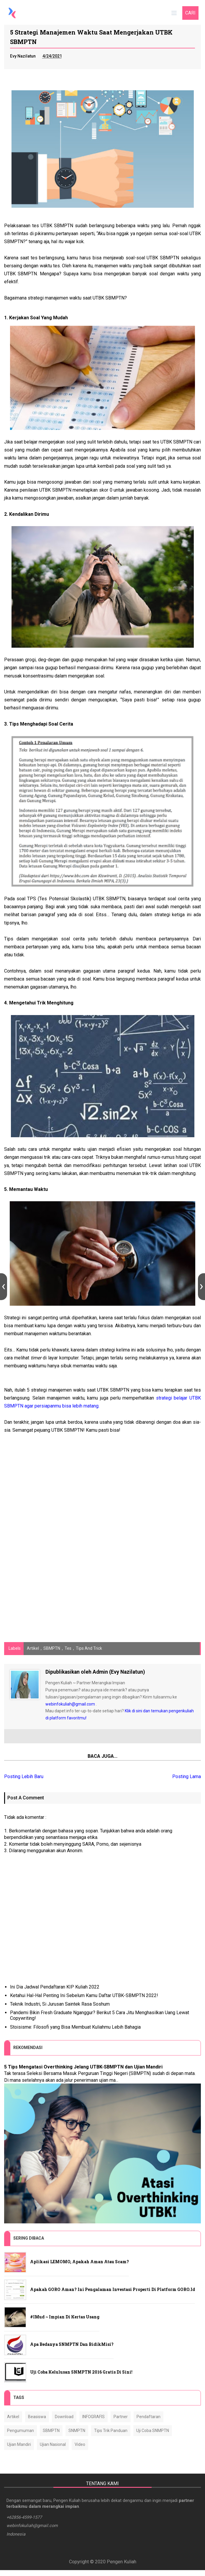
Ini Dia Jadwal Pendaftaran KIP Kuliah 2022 (54, 1988)
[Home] (13, 13)
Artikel (33, 1649)
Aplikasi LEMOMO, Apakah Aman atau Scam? (79, 2262)
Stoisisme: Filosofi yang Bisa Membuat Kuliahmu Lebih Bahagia (75, 2028)
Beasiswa (37, 2417)
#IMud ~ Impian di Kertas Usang (64, 2317)
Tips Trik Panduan (110, 2431)
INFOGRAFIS (93, 2417)
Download (64, 2417)
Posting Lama (186, 1777)
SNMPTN (76, 2431)
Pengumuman (20, 2431)
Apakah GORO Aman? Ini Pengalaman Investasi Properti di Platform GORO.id (112, 2290)
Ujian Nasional (53, 2445)
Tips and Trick (89, 1649)
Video (80, 2445)
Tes (68, 1649)
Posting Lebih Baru (23, 1777)
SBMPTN (51, 1649)
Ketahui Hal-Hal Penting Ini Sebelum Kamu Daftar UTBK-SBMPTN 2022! (84, 1996)
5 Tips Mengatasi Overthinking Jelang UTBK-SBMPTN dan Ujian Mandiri (83, 2068)
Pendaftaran (148, 2417)
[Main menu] (173, 13)
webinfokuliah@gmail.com (70, 1705)
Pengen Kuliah (121, 2567)
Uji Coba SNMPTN (152, 2431)
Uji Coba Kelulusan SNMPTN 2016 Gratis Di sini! (81, 2373)
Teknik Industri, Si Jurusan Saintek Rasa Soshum (60, 2005)
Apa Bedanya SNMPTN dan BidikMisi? (72, 2345)
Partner (121, 2417)
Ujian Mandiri (19, 2445)
